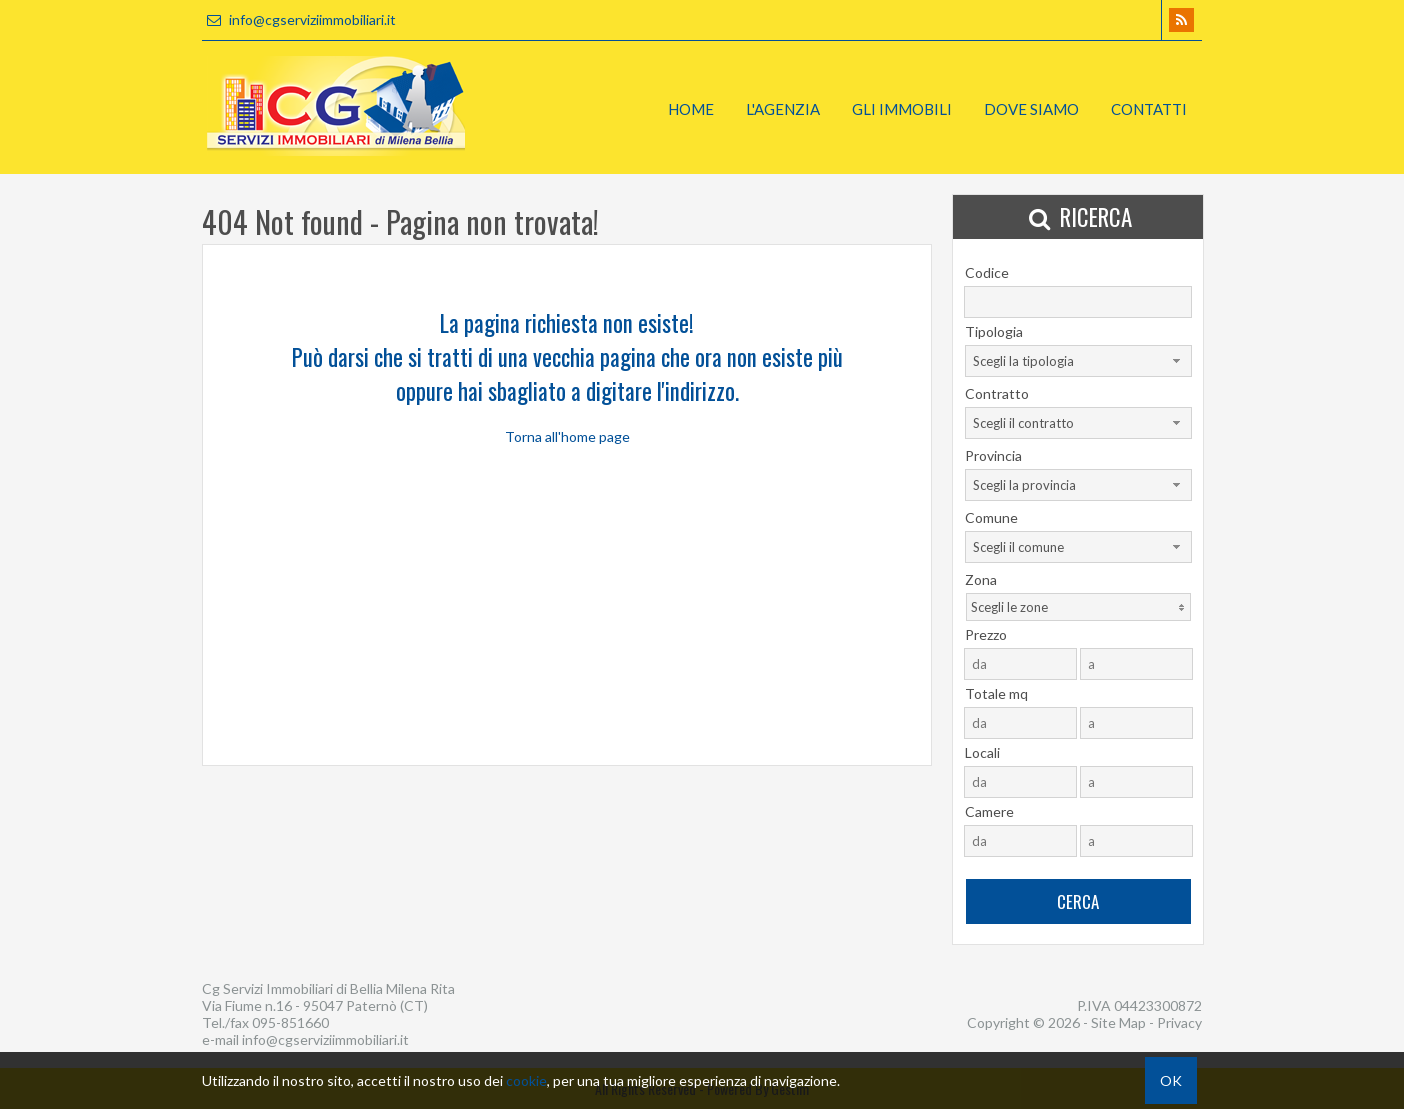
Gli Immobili (902, 109)
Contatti (1149, 109)
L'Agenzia (783, 109)
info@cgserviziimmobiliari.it (299, 19)
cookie (526, 1080)
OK (1171, 1080)
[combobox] (1078, 361)
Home (691, 109)
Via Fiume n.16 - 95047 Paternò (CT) (315, 1005)
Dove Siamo (1031, 109)
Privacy (1179, 1022)
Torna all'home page (567, 436)
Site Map (1118, 1022)
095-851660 (290, 1022)
